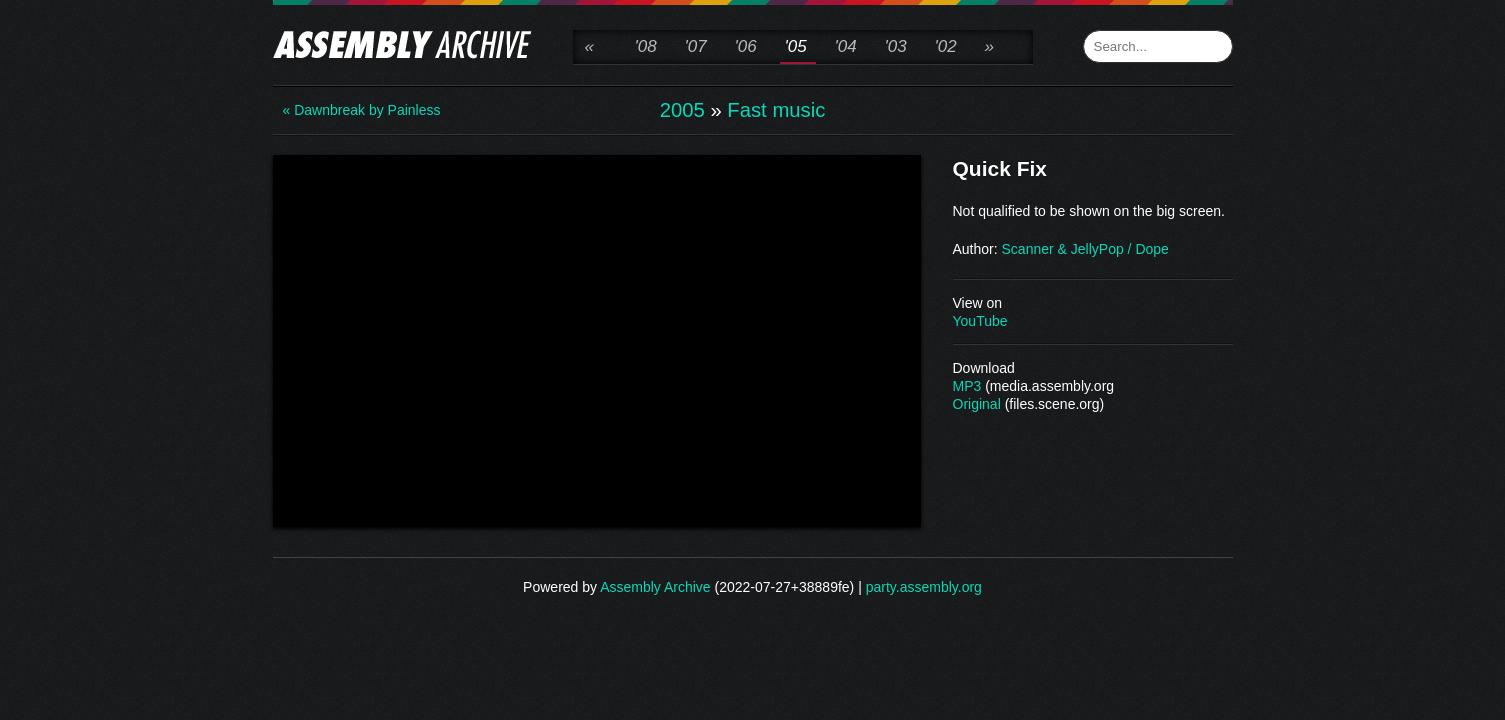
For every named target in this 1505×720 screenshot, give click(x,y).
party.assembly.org (924, 587)
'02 (946, 46)
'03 (896, 46)
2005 (682, 110)
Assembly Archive (655, 587)
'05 (796, 46)
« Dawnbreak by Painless (362, 110)
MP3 (967, 386)
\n (597, 339)
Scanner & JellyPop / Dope (1085, 249)
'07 (696, 46)
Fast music (776, 110)
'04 (846, 46)
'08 (646, 46)
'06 (746, 46)
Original (977, 404)
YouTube (980, 321)
